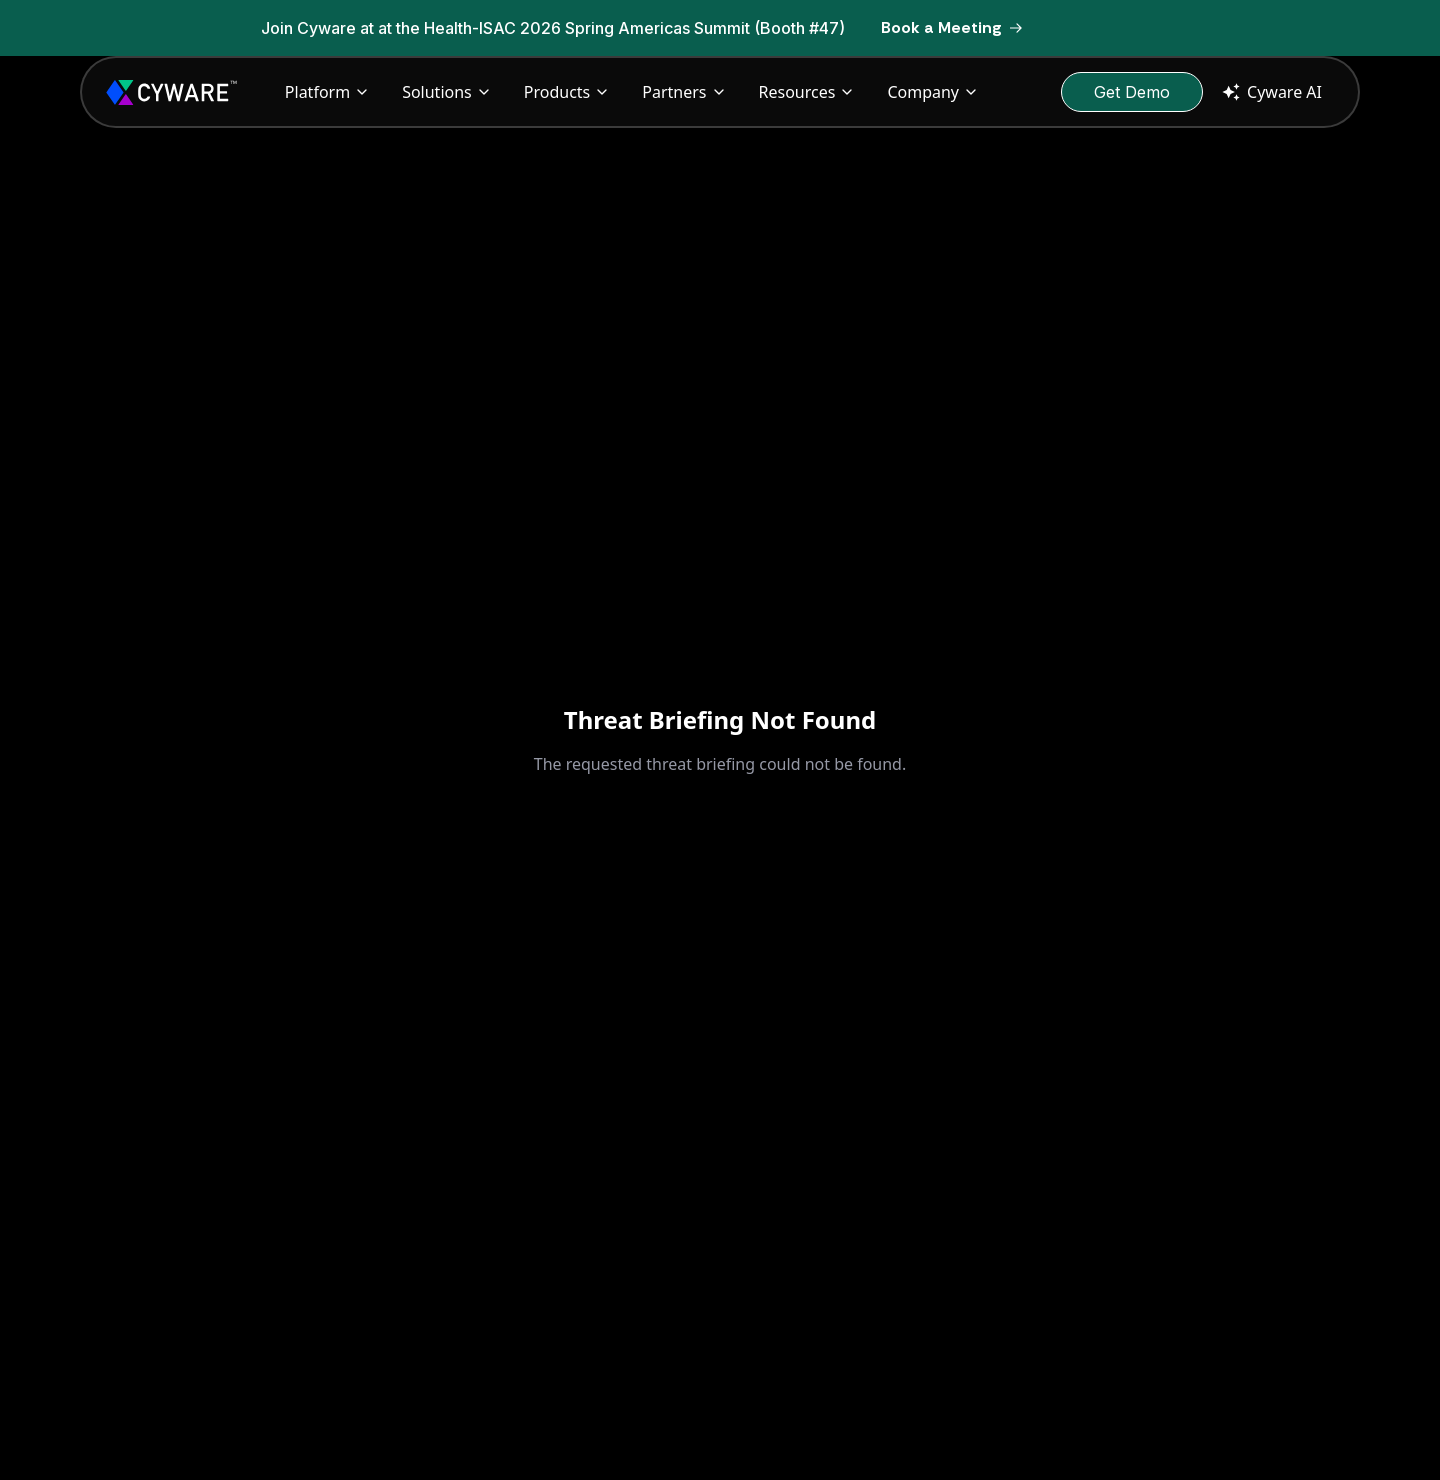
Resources (807, 92)
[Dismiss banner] (1190, 28)
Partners (684, 92)
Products (567, 92)
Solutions (447, 92)
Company (933, 92)
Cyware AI (1270, 92)
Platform (327, 92)
